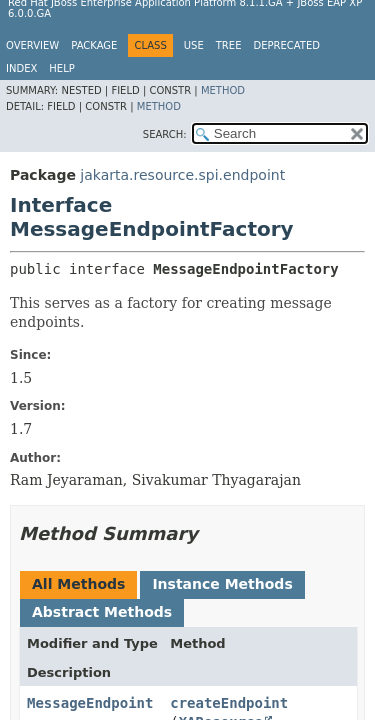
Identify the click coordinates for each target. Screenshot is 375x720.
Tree (229, 45)
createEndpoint (229, 703)
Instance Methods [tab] (222, 584)
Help (61, 68)
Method (223, 90)
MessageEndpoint (90, 703)
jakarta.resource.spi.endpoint (182, 175)
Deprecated (286, 45)
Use (194, 45)
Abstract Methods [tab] (102, 612)
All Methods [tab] (78, 584)
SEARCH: (165, 134)
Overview (32, 45)
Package (94, 45)
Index (21, 68)
